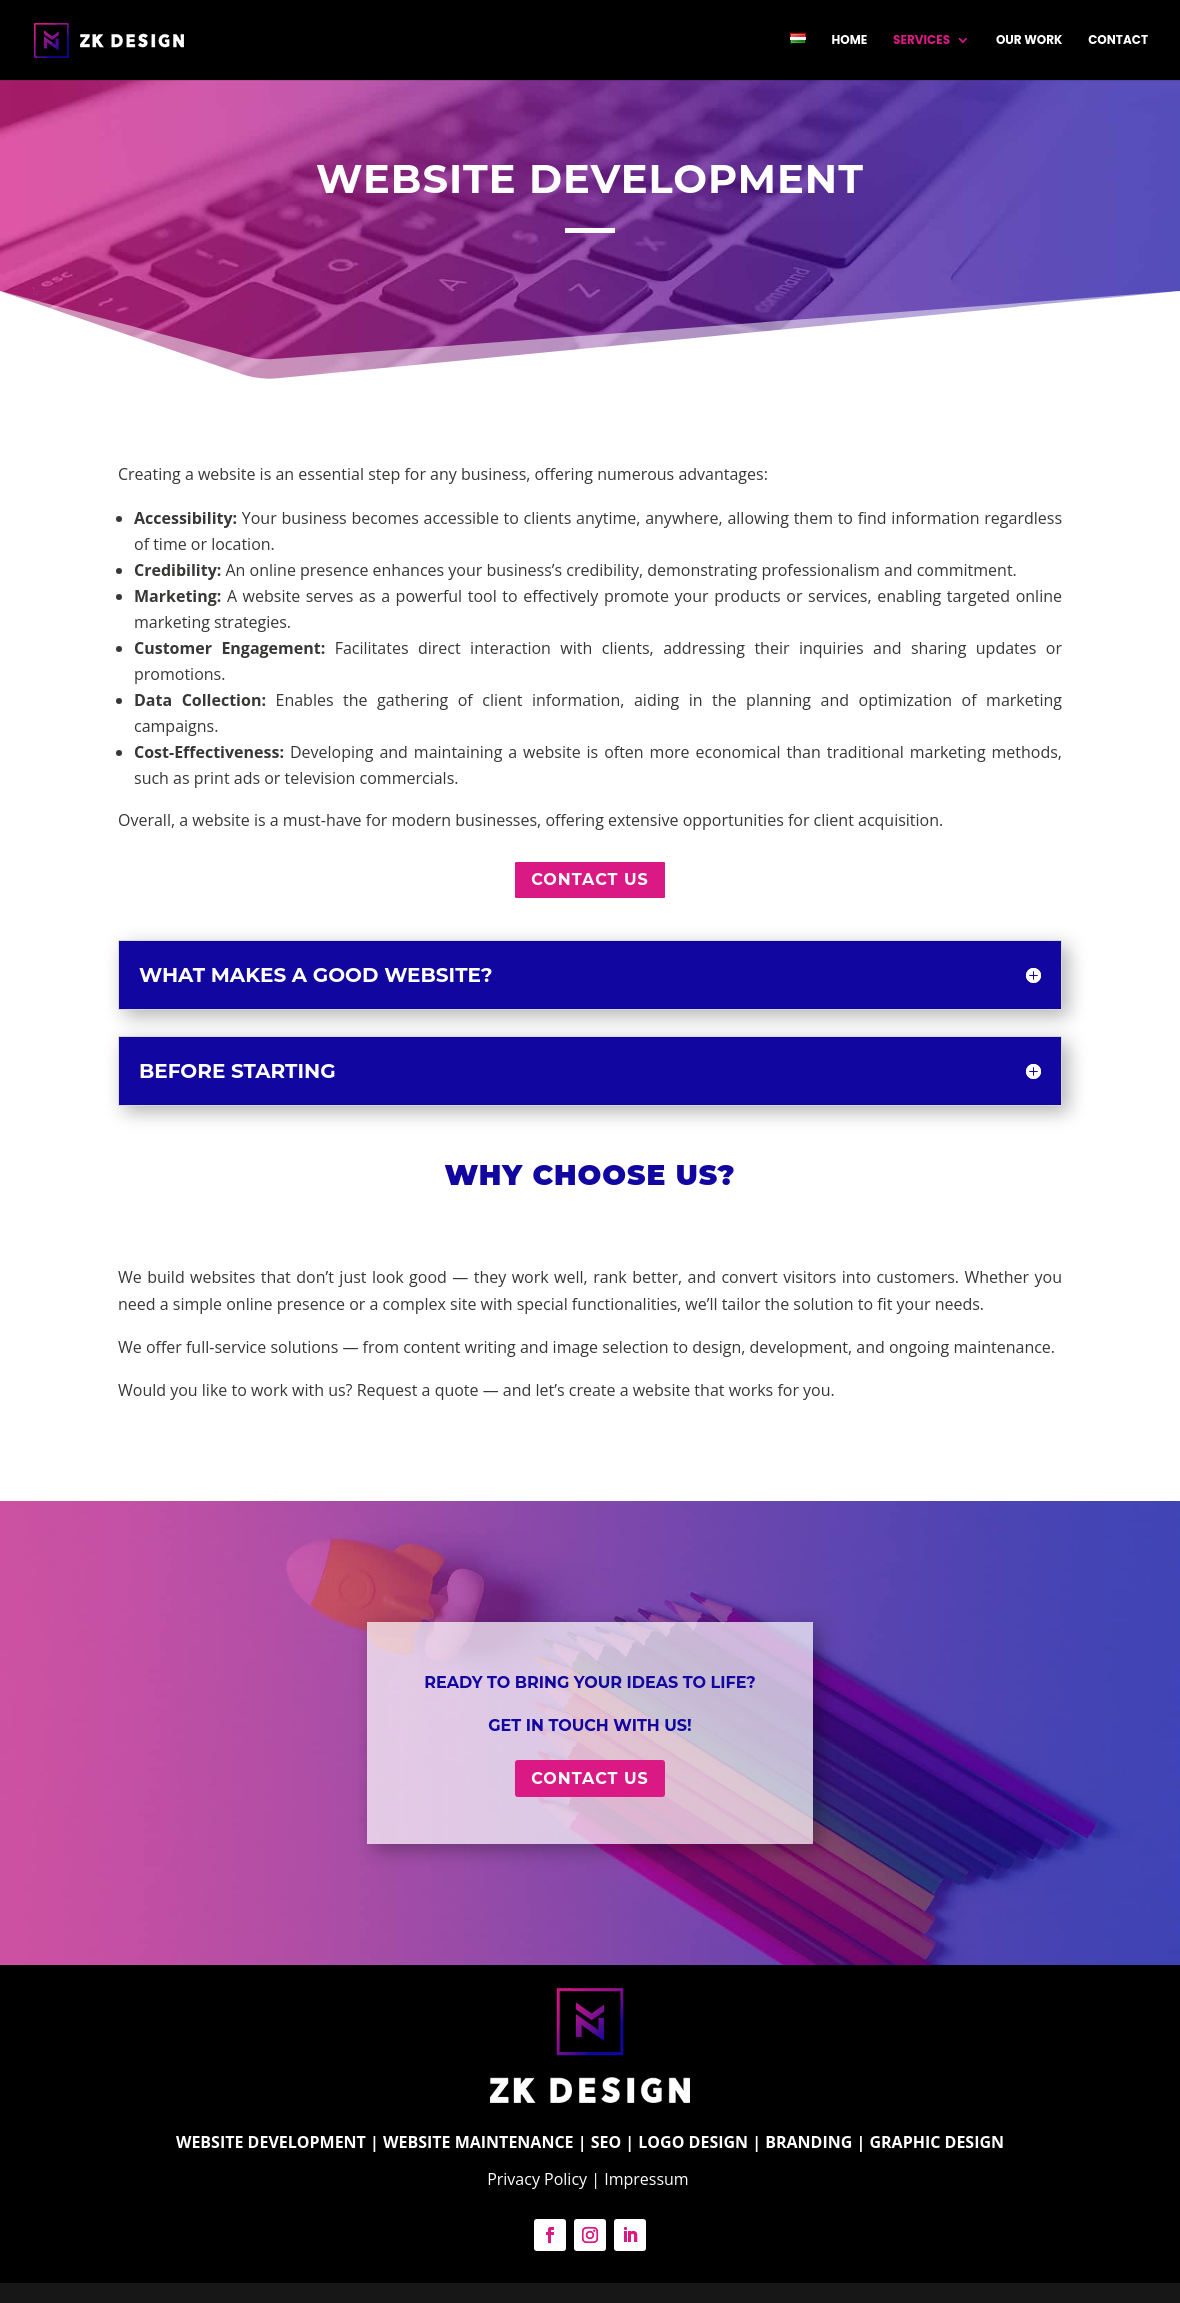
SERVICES (921, 40)
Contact (1118, 40)
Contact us (590, 879)
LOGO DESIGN (693, 2142)
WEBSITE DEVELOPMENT (271, 2142)
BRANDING (808, 2142)
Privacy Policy (537, 2179)
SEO (606, 2142)
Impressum (648, 2179)
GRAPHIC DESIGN (936, 2142)
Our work (1029, 40)
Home (850, 40)
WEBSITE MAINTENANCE (478, 2142)
